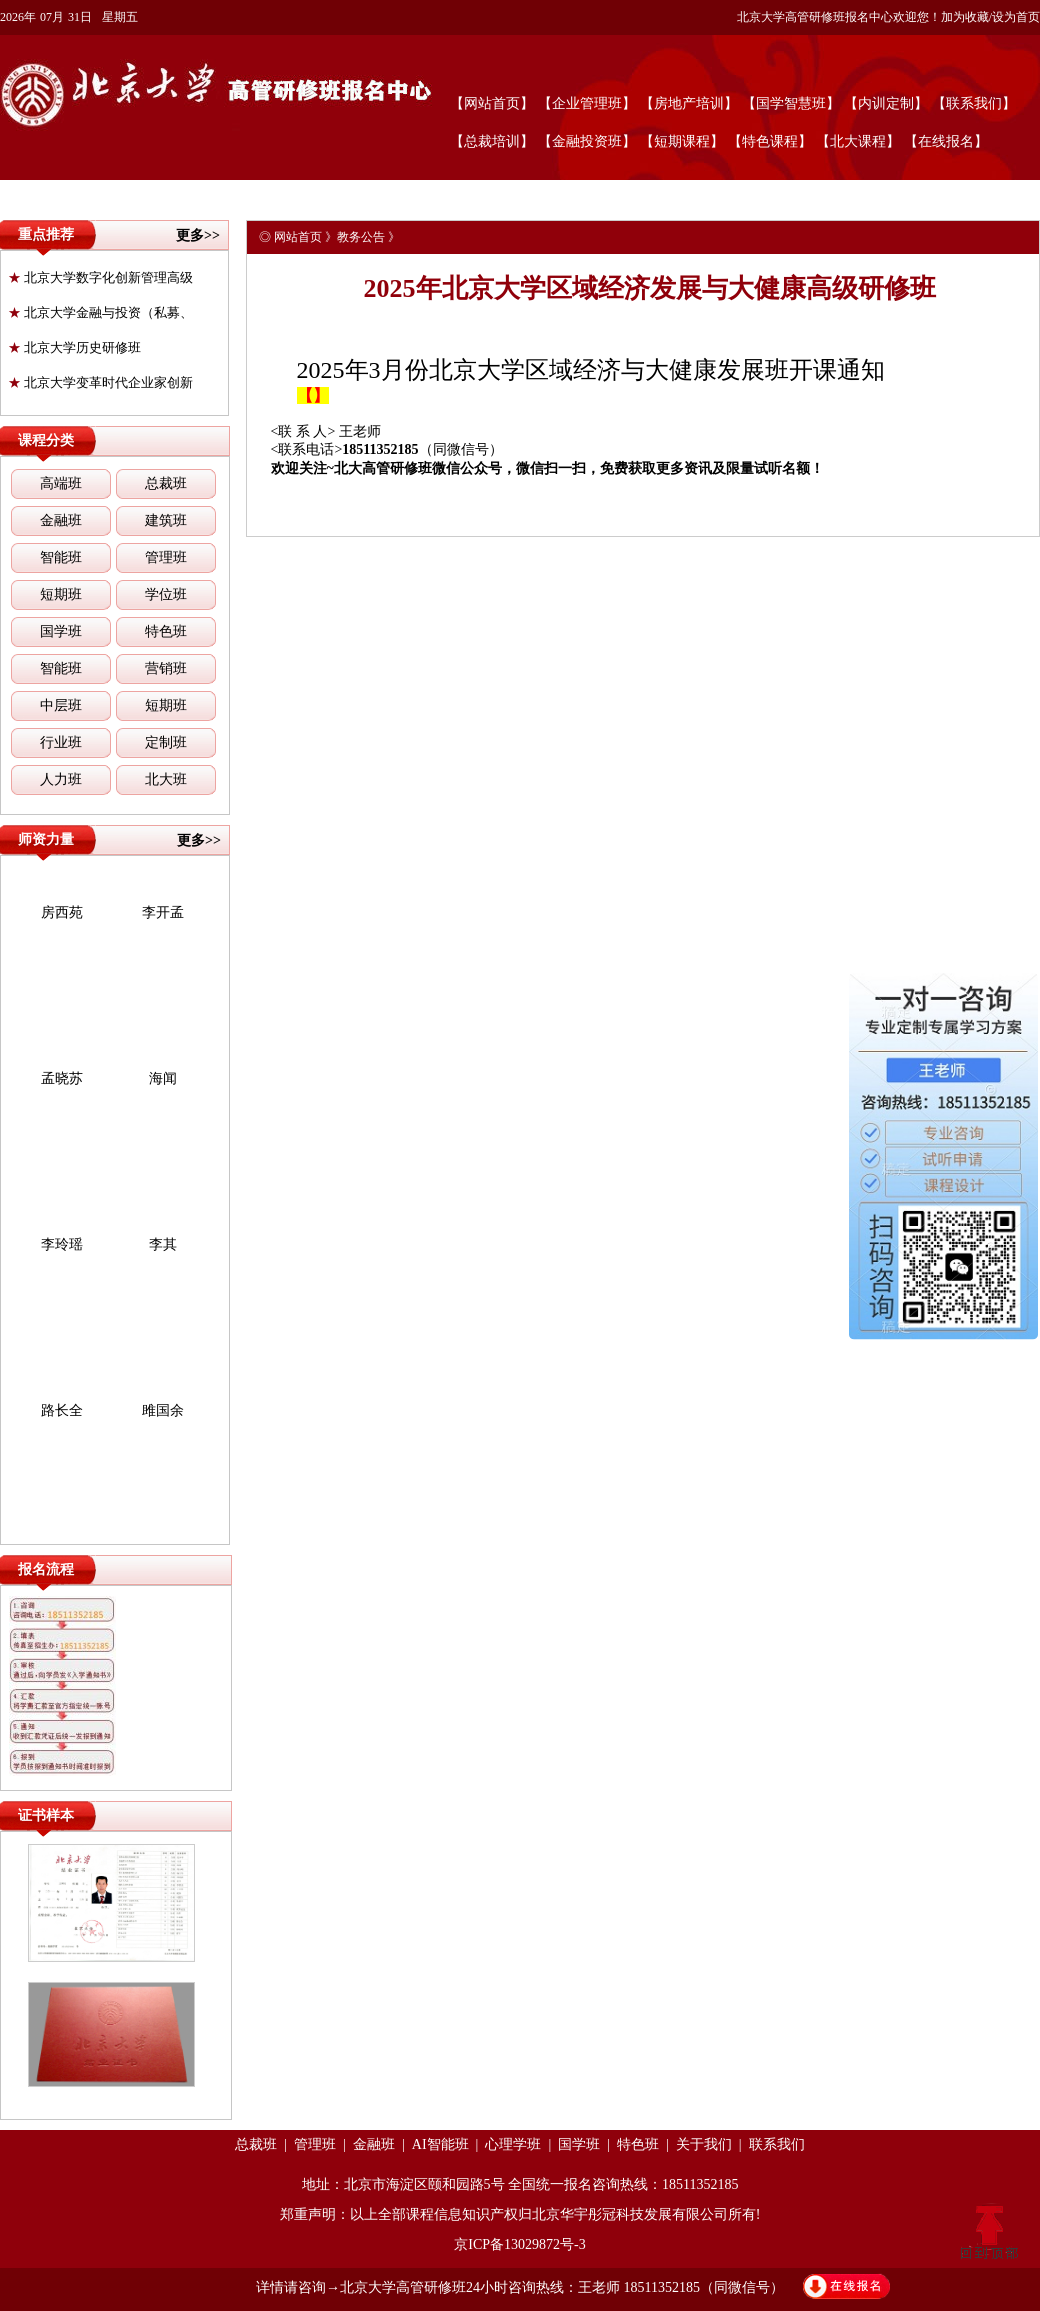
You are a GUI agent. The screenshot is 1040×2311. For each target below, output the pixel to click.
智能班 (61, 557)
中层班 (61, 705)
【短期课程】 (682, 141)
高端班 (61, 483)
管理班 (166, 557)
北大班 (166, 779)
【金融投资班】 (587, 141)
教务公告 (361, 237)
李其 (163, 1244)
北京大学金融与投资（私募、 (100, 312)
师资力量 (46, 839)
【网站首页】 (492, 103)
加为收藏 (965, 17)
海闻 (163, 1078)
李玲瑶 (62, 1244)
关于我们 (704, 2144)
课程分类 (46, 440)
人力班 (61, 779)
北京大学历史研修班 (74, 347)
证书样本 (46, 1815)
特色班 (166, 631)
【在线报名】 (946, 141)
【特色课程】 (770, 141)
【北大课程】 (858, 141)
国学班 (61, 631)
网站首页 (298, 237)
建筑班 (166, 520)
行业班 (61, 742)
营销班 (166, 668)
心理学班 (513, 2144)
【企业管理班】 (587, 103)
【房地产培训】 (689, 103)
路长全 (62, 1410)
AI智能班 (440, 2144)
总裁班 (166, 483)
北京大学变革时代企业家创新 (100, 382)
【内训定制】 (886, 103)
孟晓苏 (62, 1078)
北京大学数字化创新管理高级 (100, 277)
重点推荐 (46, 234)
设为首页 (1016, 17)
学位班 (166, 594)
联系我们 (777, 2144)
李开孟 (163, 912)
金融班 (61, 520)
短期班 (61, 594)
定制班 (166, 742)
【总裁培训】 (492, 141)
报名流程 (46, 1569)
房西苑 (62, 912)
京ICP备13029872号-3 (519, 2244)
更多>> (198, 235)
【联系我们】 (974, 103)
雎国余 (163, 1410)
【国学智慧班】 (791, 103)
